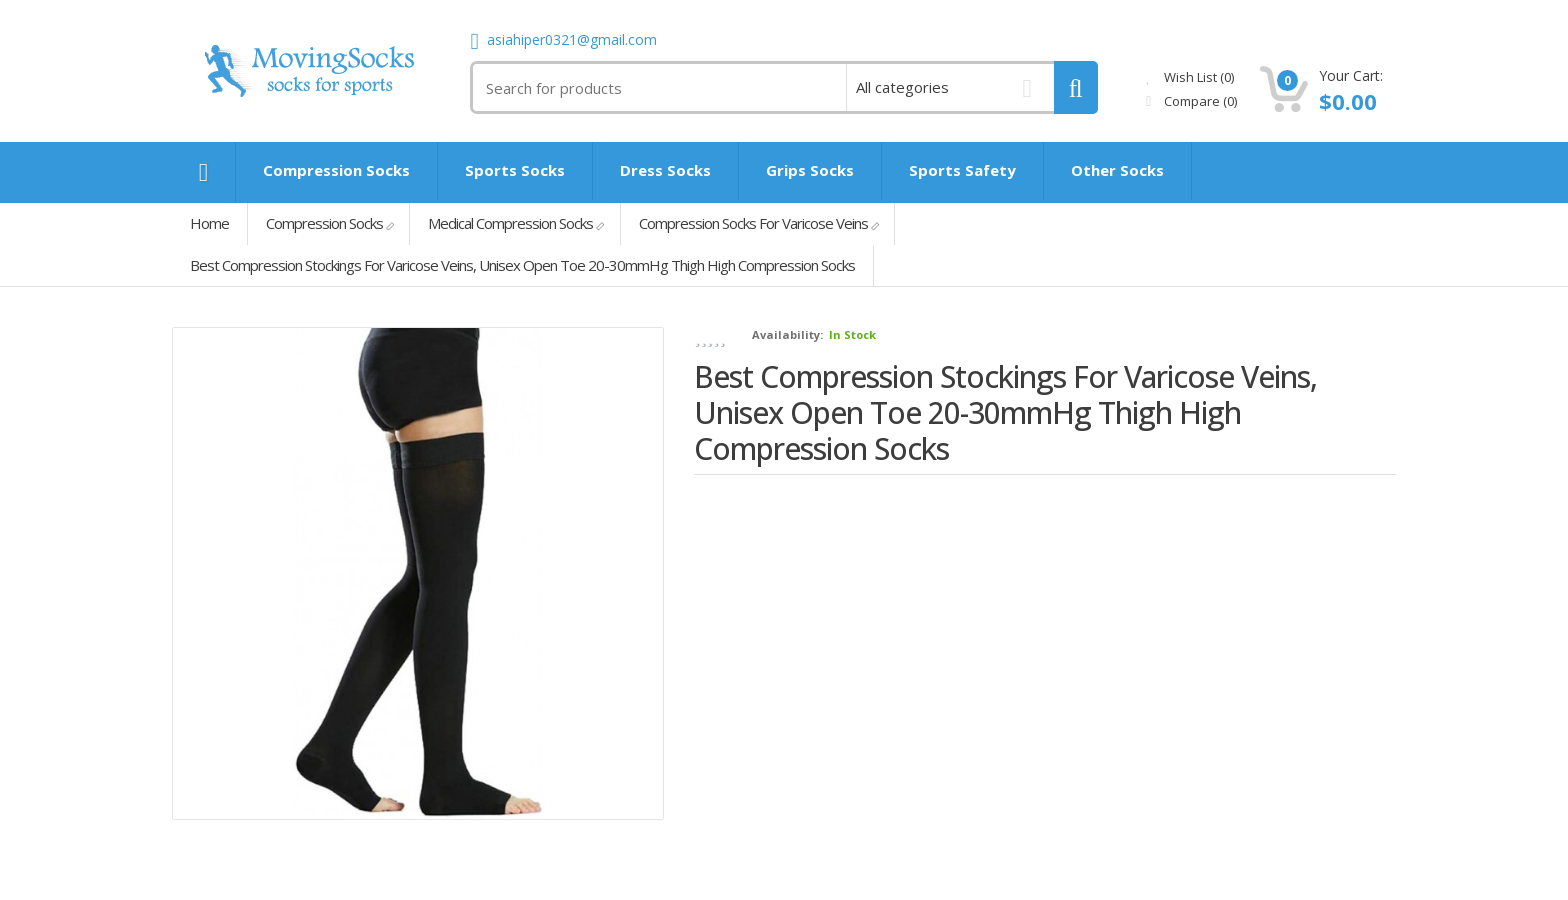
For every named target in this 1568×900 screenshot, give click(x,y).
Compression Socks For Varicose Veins (753, 223)
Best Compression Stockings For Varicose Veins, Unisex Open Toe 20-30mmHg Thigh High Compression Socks (522, 265)
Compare (1191, 101)
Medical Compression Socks (510, 223)
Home (209, 223)
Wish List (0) (1190, 77)
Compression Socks (324, 223)
